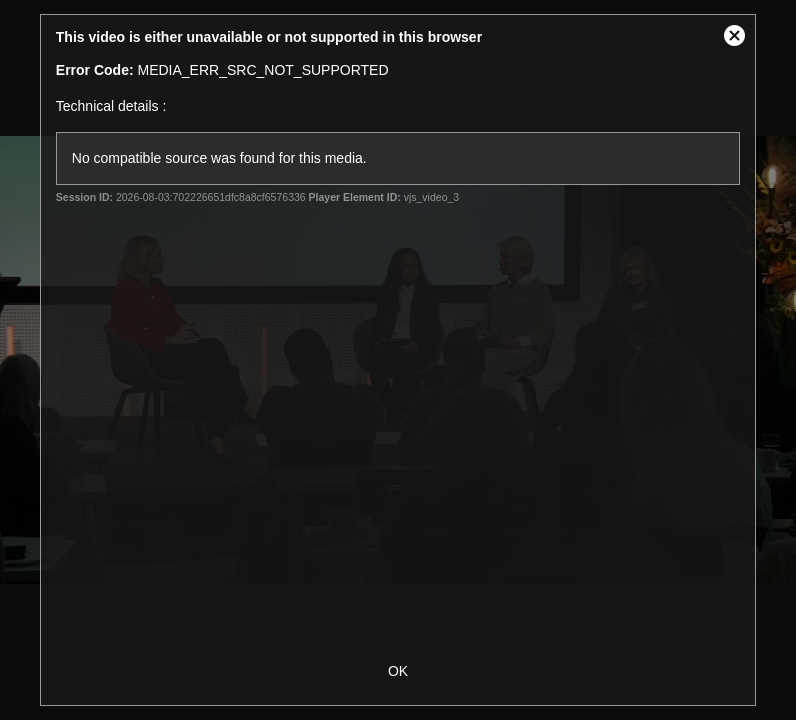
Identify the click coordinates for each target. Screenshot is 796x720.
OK (398, 671)
